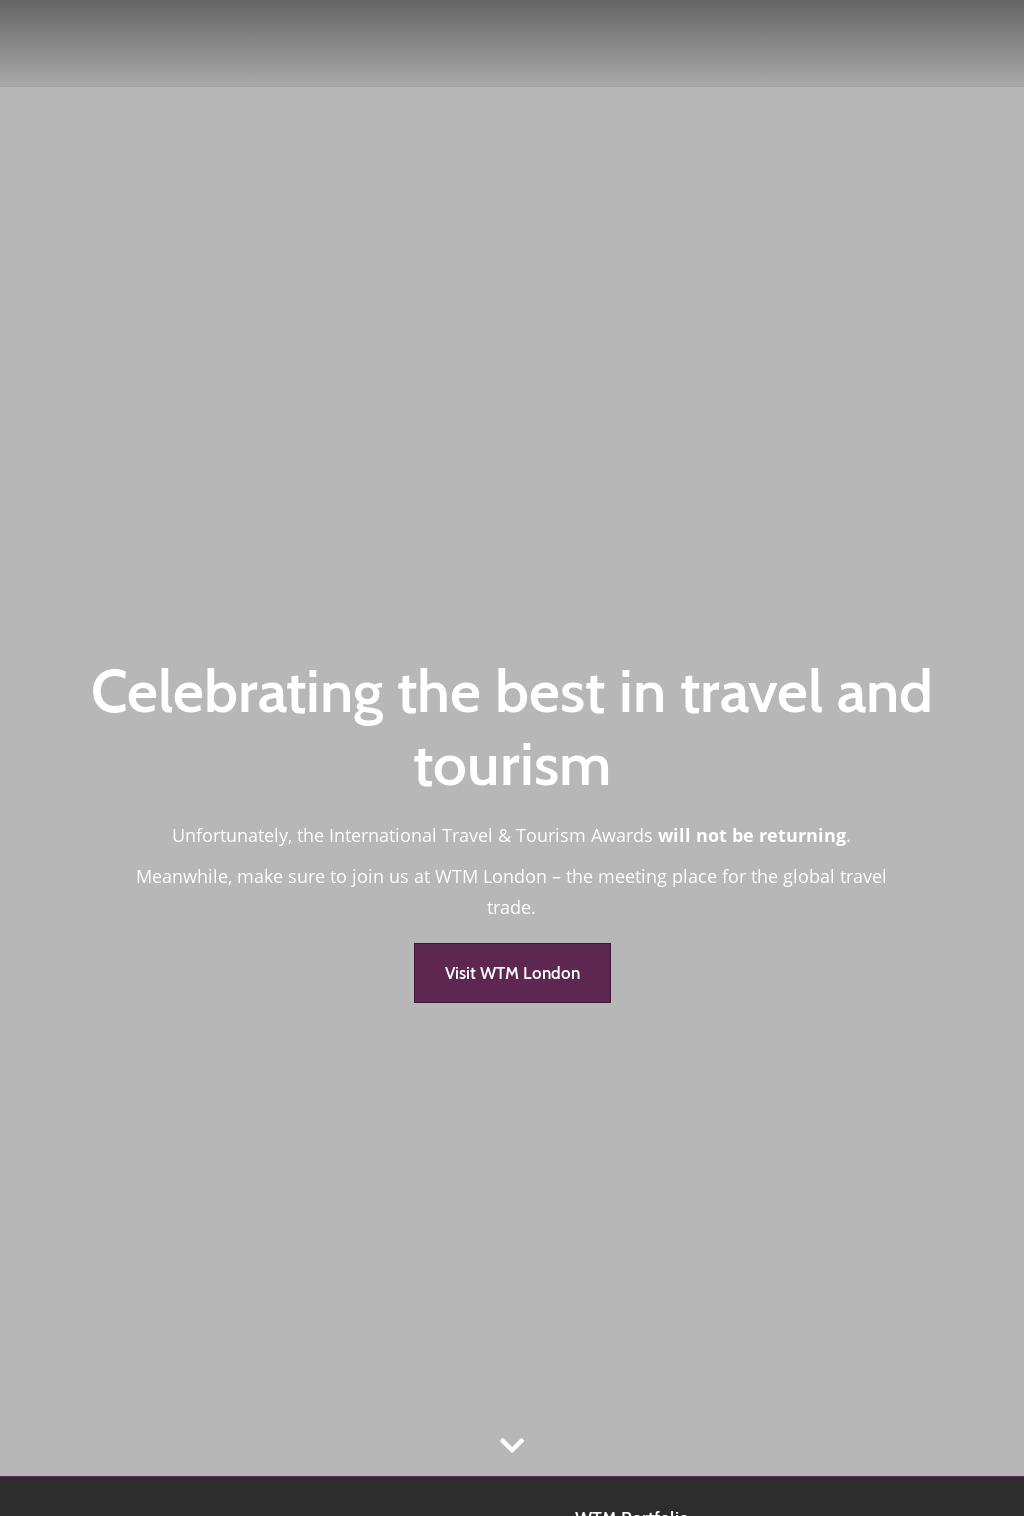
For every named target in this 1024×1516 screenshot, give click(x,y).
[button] (512, 973)
